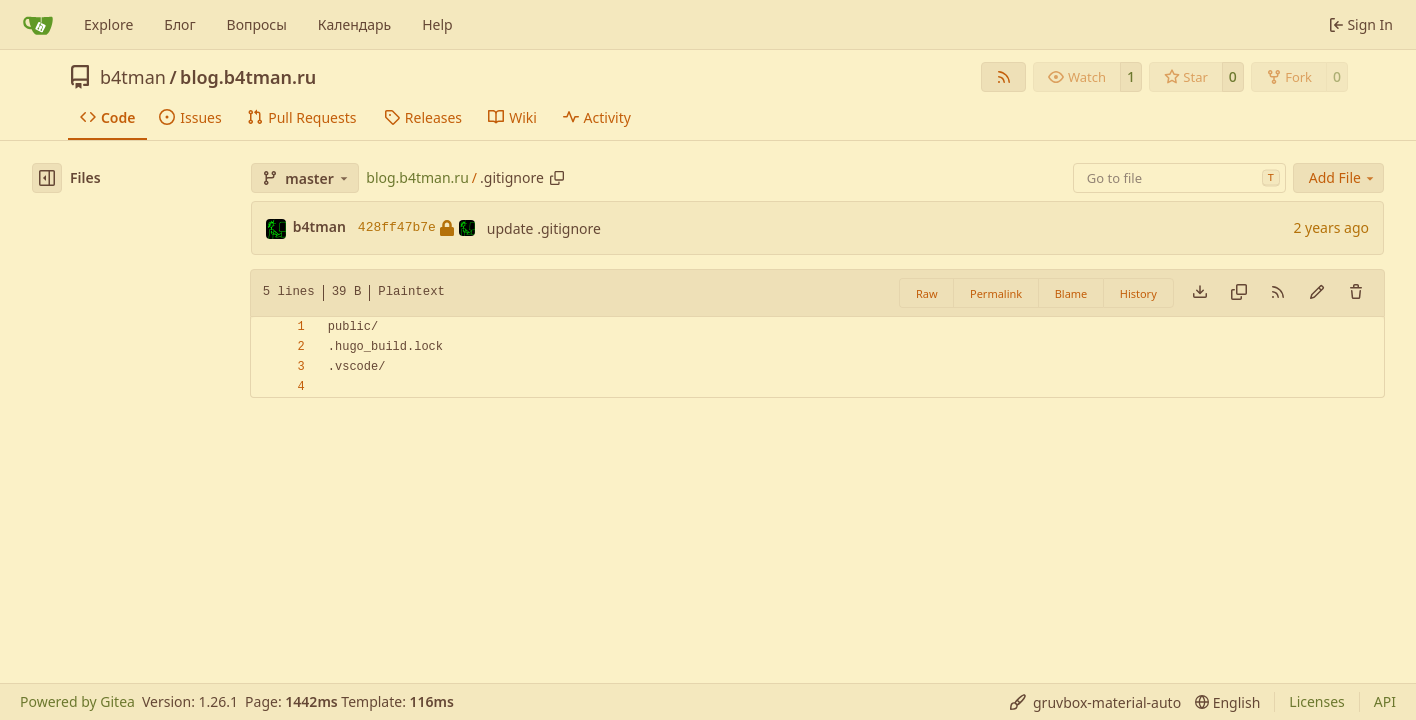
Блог (179, 24)
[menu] (1095, 702)
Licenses (1317, 701)
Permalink (996, 293)
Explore (108, 24)
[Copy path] (557, 178)
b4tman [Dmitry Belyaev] (319, 226)
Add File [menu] (1343, 177)
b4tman (133, 77)
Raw (927, 293)
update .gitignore (544, 228)
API (1385, 701)
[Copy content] (1239, 293)
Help (437, 24)
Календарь (354, 24)
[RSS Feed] (1004, 77)
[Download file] (1200, 293)
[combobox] (1179, 178)
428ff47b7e (416, 228)
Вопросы (257, 24)
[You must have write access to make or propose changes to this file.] (1356, 293)
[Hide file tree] (47, 178)
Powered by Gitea (77, 701)
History (1138, 293)
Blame (1071, 293)
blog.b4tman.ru (248, 77)
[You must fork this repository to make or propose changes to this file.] (1317, 293)
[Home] (38, 25)
